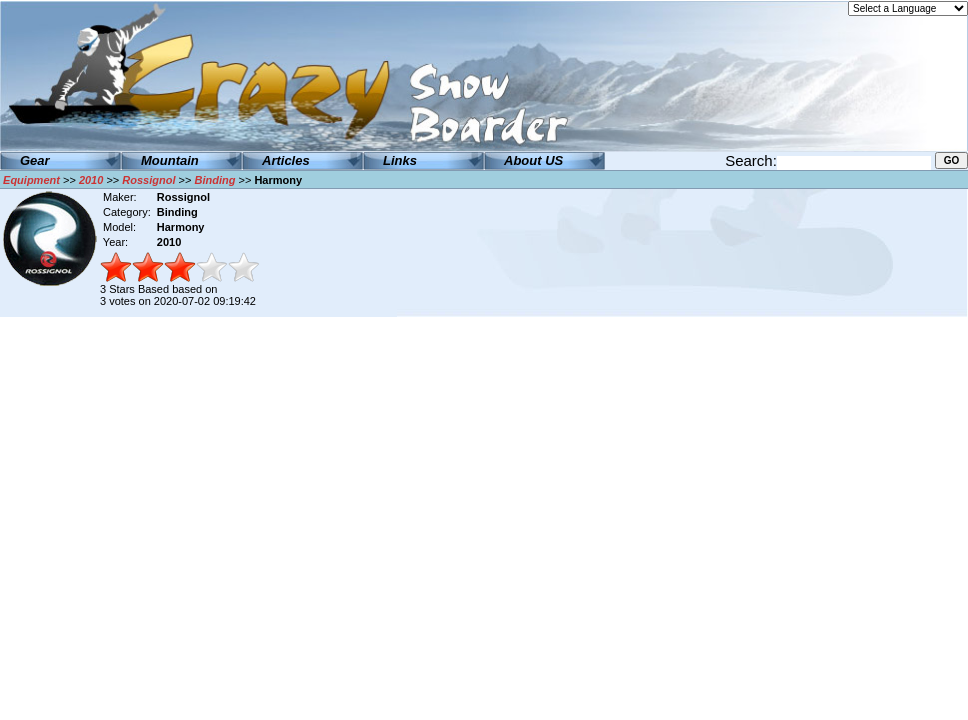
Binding (214, 180)
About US (533, 160)
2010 (91, 180)
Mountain (170, 160)
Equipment (31, 180)
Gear (35, 160)
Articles (286, 160)
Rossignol (148, 180)
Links (400, 160)
